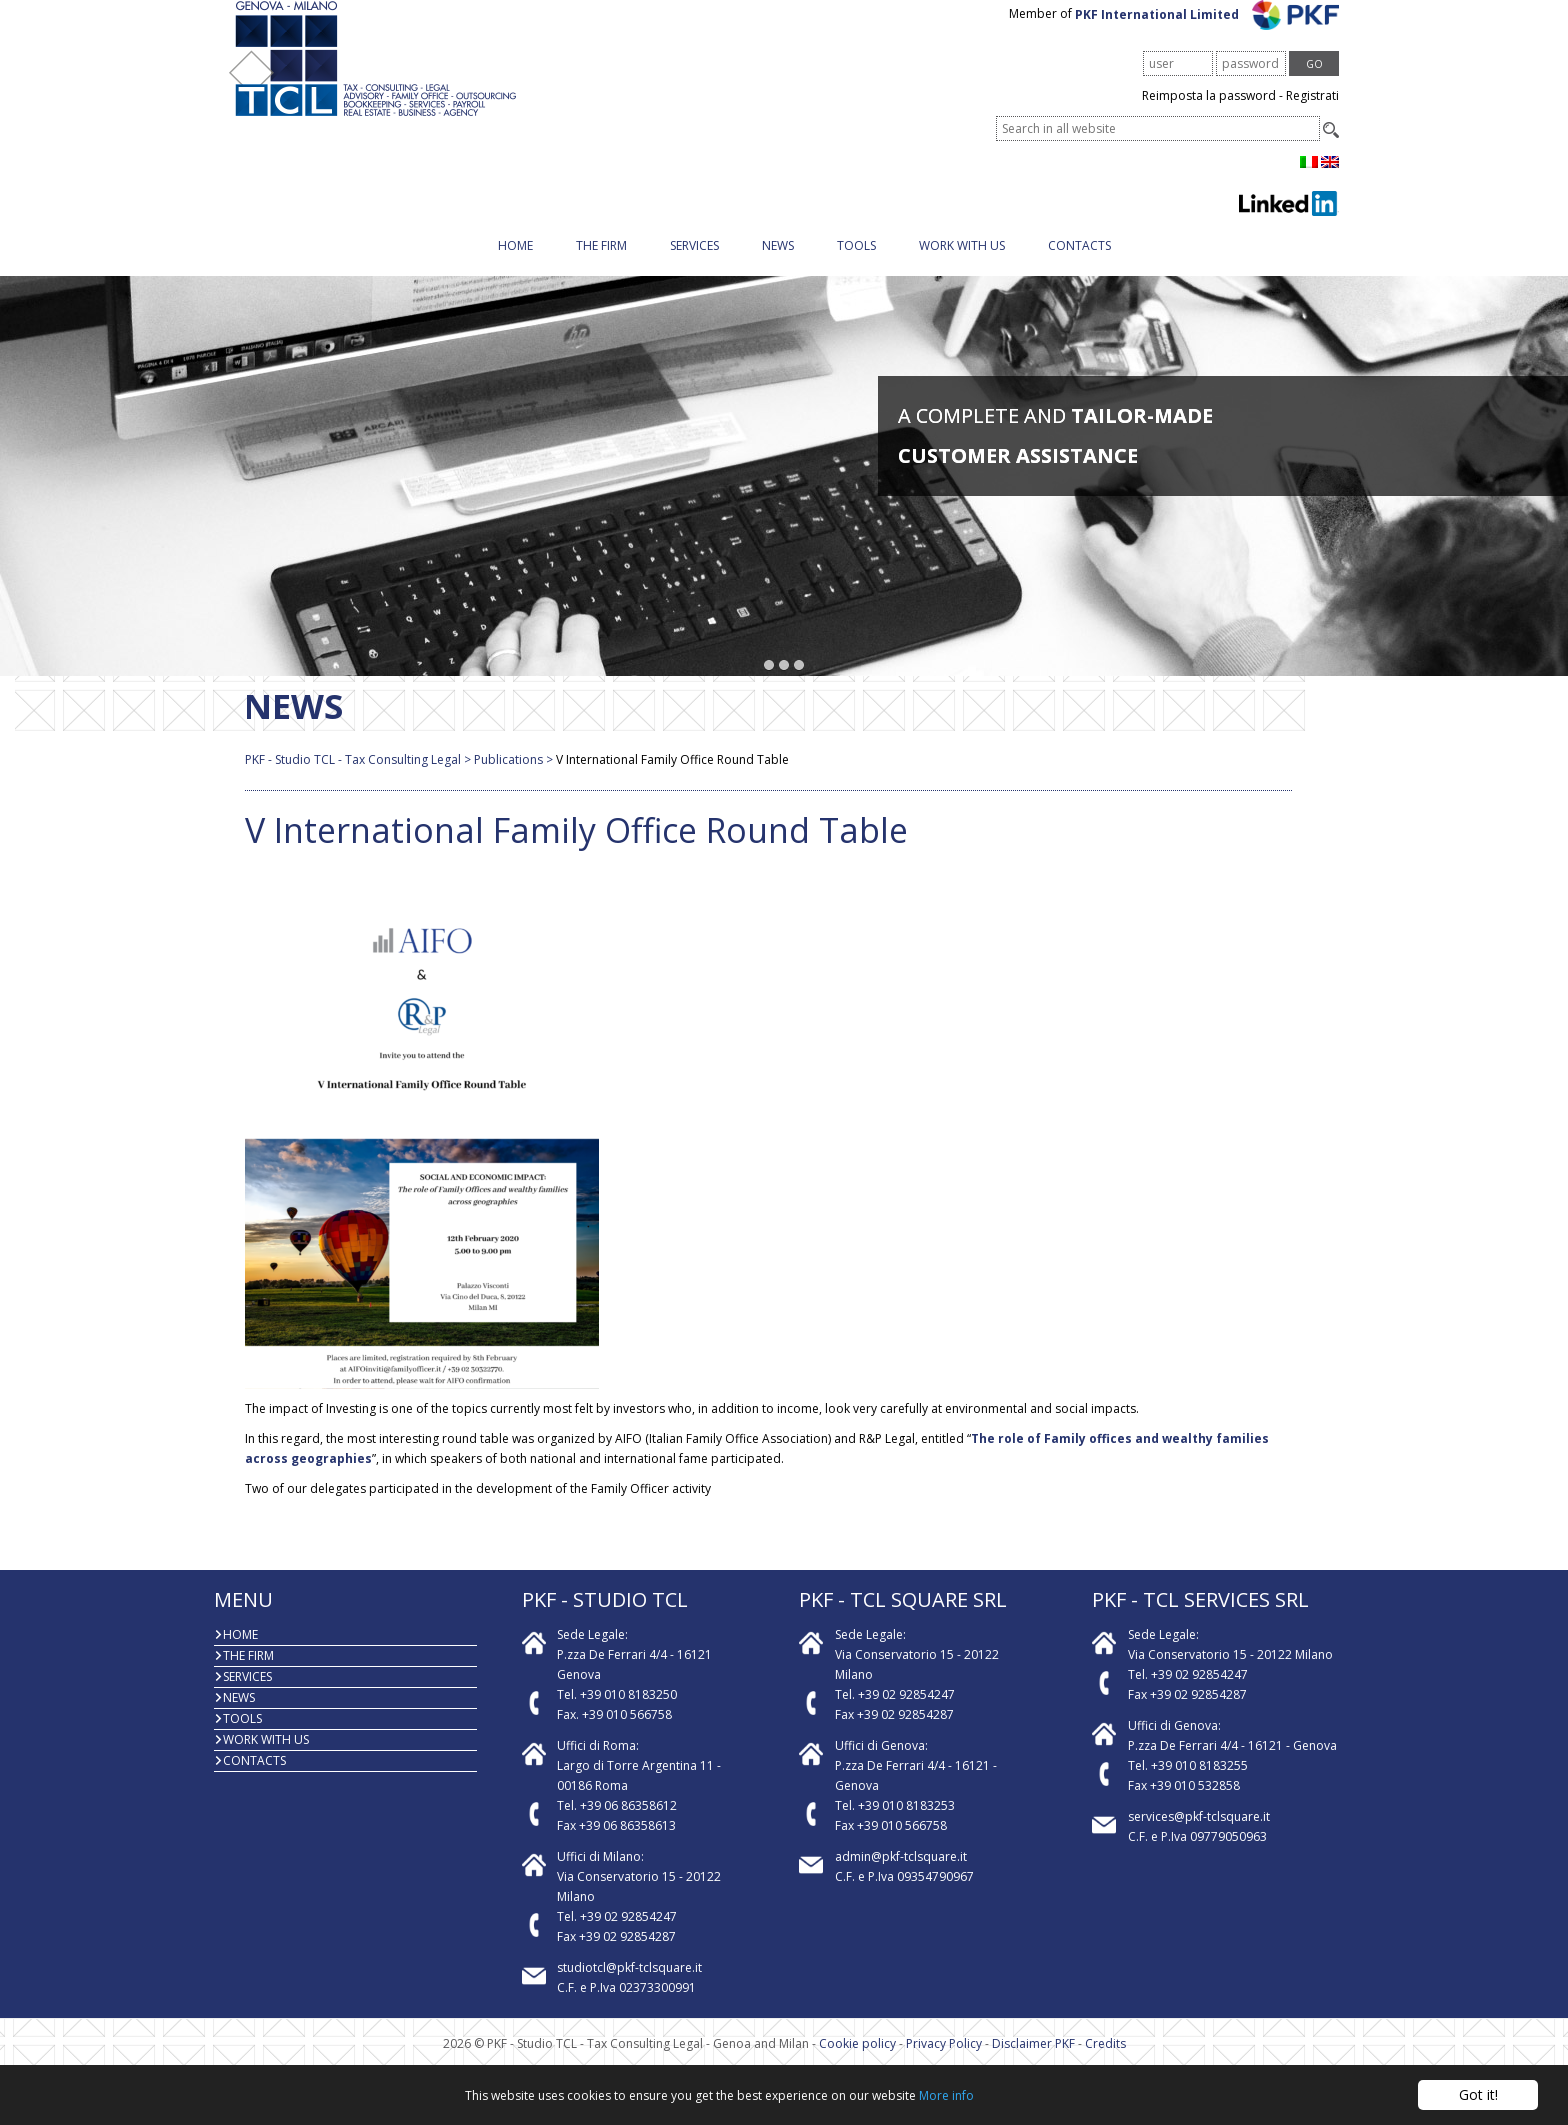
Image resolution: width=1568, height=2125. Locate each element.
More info (946, 2095)
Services (694, 265)
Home (515, 265)
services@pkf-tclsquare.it (1199, 1836)
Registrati (1312, 115)
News (778, 265)
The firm (601, 265)
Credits (1105, 2063)
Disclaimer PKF (1033, 2063)
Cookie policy (857, 2063)
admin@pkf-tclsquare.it (901, 1876)
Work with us (962, 265)
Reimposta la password (1209, 115)
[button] (769, 685)
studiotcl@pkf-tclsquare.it (629, 1987)
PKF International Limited (1207, 33)
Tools (856, 265)
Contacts (1079, 265)
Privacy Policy (944, 2063)
